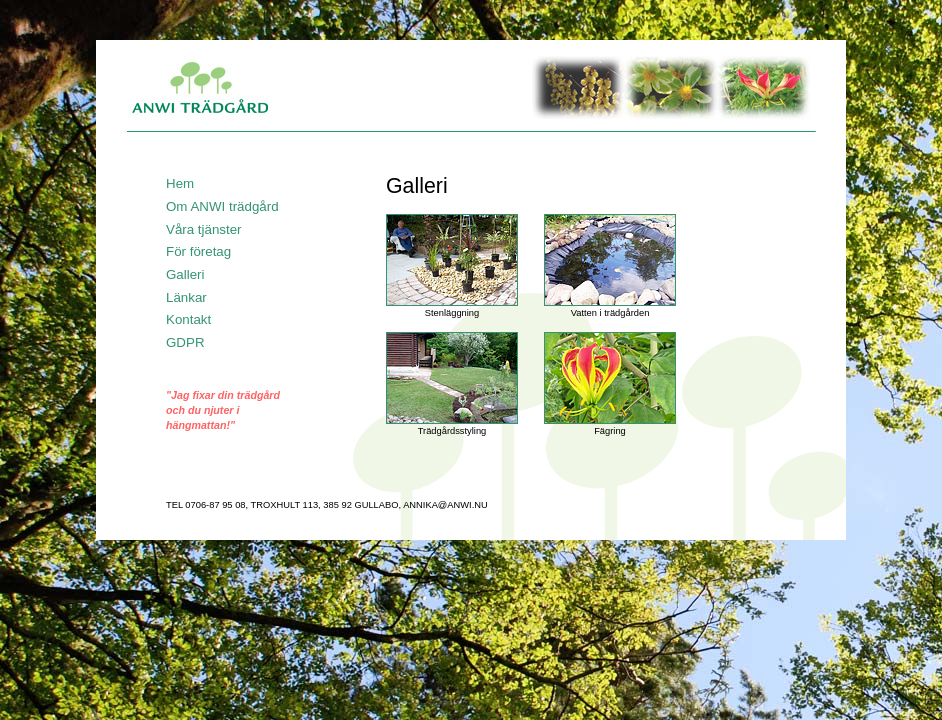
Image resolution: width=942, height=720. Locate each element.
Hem (180, 183)
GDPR (185, 342)
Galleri (185, 274)
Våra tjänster (204, 229)
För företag (198, 251)
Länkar (186, 297)
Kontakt (188, 319)
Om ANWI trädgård (222, 206)
